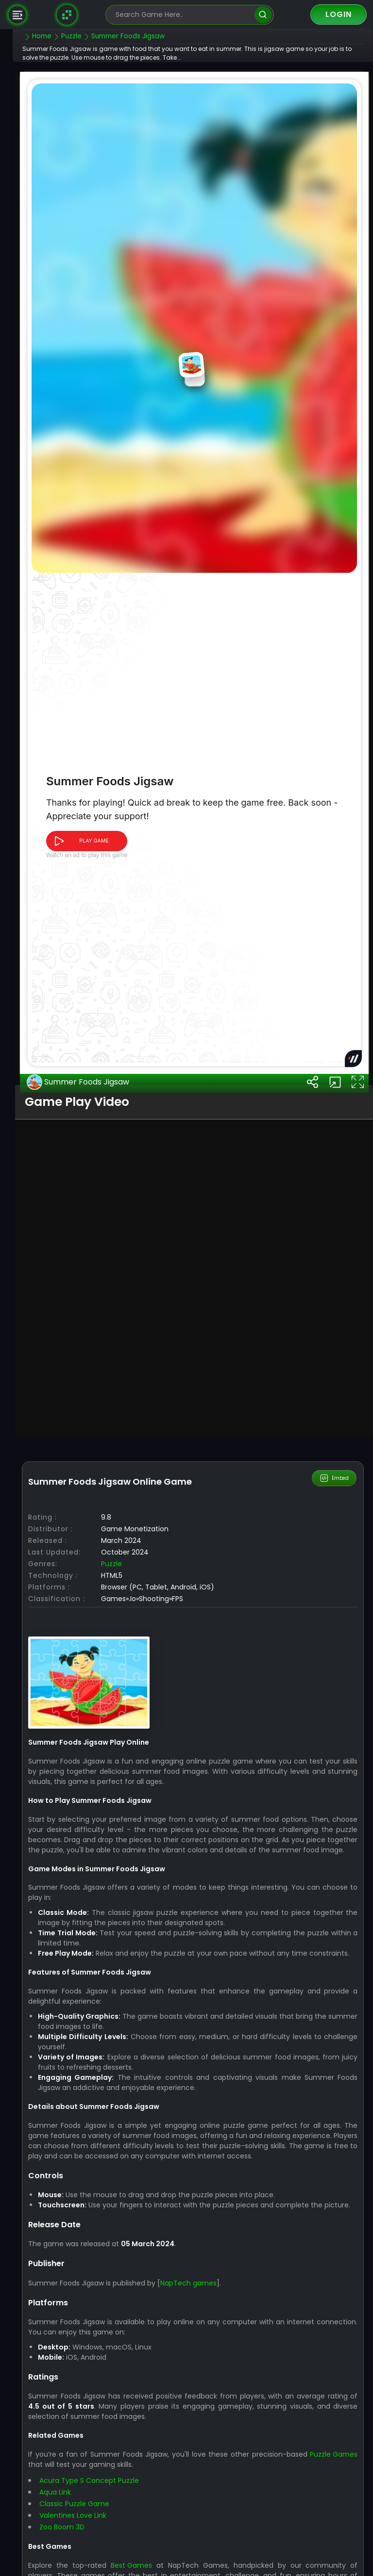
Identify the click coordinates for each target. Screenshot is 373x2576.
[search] (262, 14)
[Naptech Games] (67, 14)
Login (338, 14)
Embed (335, 1777)
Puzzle (129, 1862)
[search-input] (182, 14)
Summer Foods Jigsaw (96, 1382)
